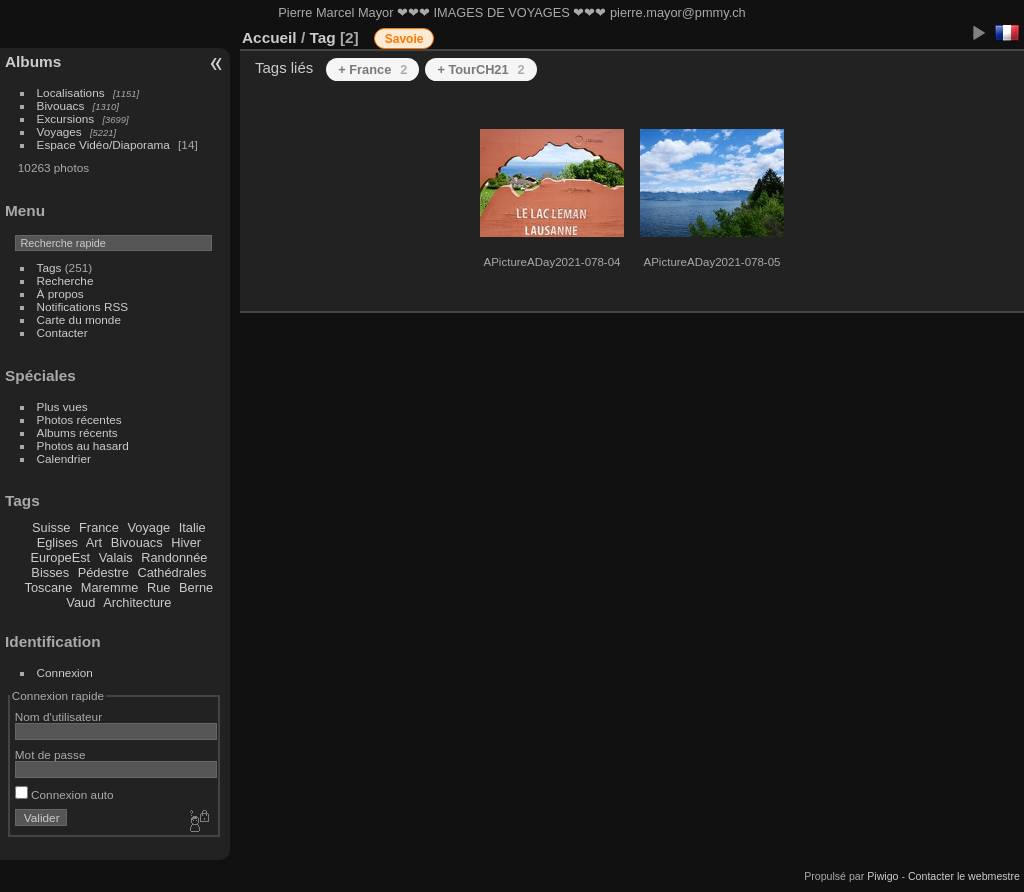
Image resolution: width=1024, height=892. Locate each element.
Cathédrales (171, 572)
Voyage (148, 527)
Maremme (110, 587)
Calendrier (64, 458)
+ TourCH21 (480, 69)
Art (94, 542)
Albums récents (77, 432)
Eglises (57, 542)
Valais (116, 557)
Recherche (65, 280)
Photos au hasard (83, 445)
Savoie (404, 39)
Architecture (137, 602)
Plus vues (62, 406)
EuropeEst (60, 557)
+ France (372, 69)
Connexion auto (64, 794)
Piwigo (882, 876)
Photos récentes (79, 419)
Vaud (80, 602)
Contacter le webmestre (964, 876)
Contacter (62, 332)
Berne (196, 587)
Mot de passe (50, 754)
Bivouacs (61, 105)
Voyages (59, 131)
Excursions (66, 118)
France (99, 527)
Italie (192, 527)
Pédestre (103, 572)
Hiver (186, 542)
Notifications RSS (83, 306)
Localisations (71, 92)
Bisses (50, 572)
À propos (60, 293)
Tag (322, 37)
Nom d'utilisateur (58, 716)
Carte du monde (79, 319)
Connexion (65, 672)
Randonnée (174, 557)
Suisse (51, 527)
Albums (33, 61)
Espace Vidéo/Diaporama (103, 144)
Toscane (49, 587)
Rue (158, 587)
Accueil (269, 37)
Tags (49, 267)
